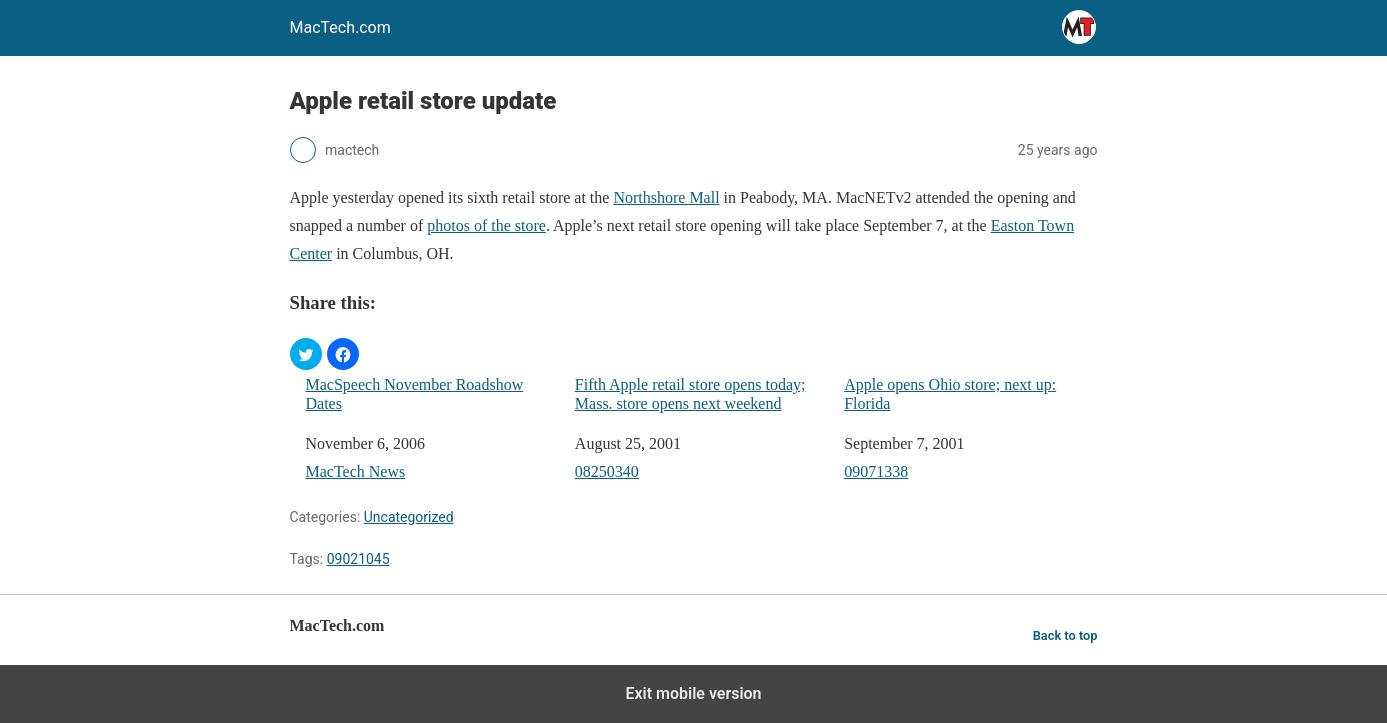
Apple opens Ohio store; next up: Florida (950, 394)
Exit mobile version (693, 693)
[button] (306, 354)
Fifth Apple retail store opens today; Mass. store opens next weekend (690, 394)
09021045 (358, 559)
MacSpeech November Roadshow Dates (415, 394)
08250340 (607, 471)
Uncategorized (409, 517)
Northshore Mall (666, 197)
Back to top (1065, 635)
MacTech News (356, 471)
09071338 (876, 471)
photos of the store (486, 225)
